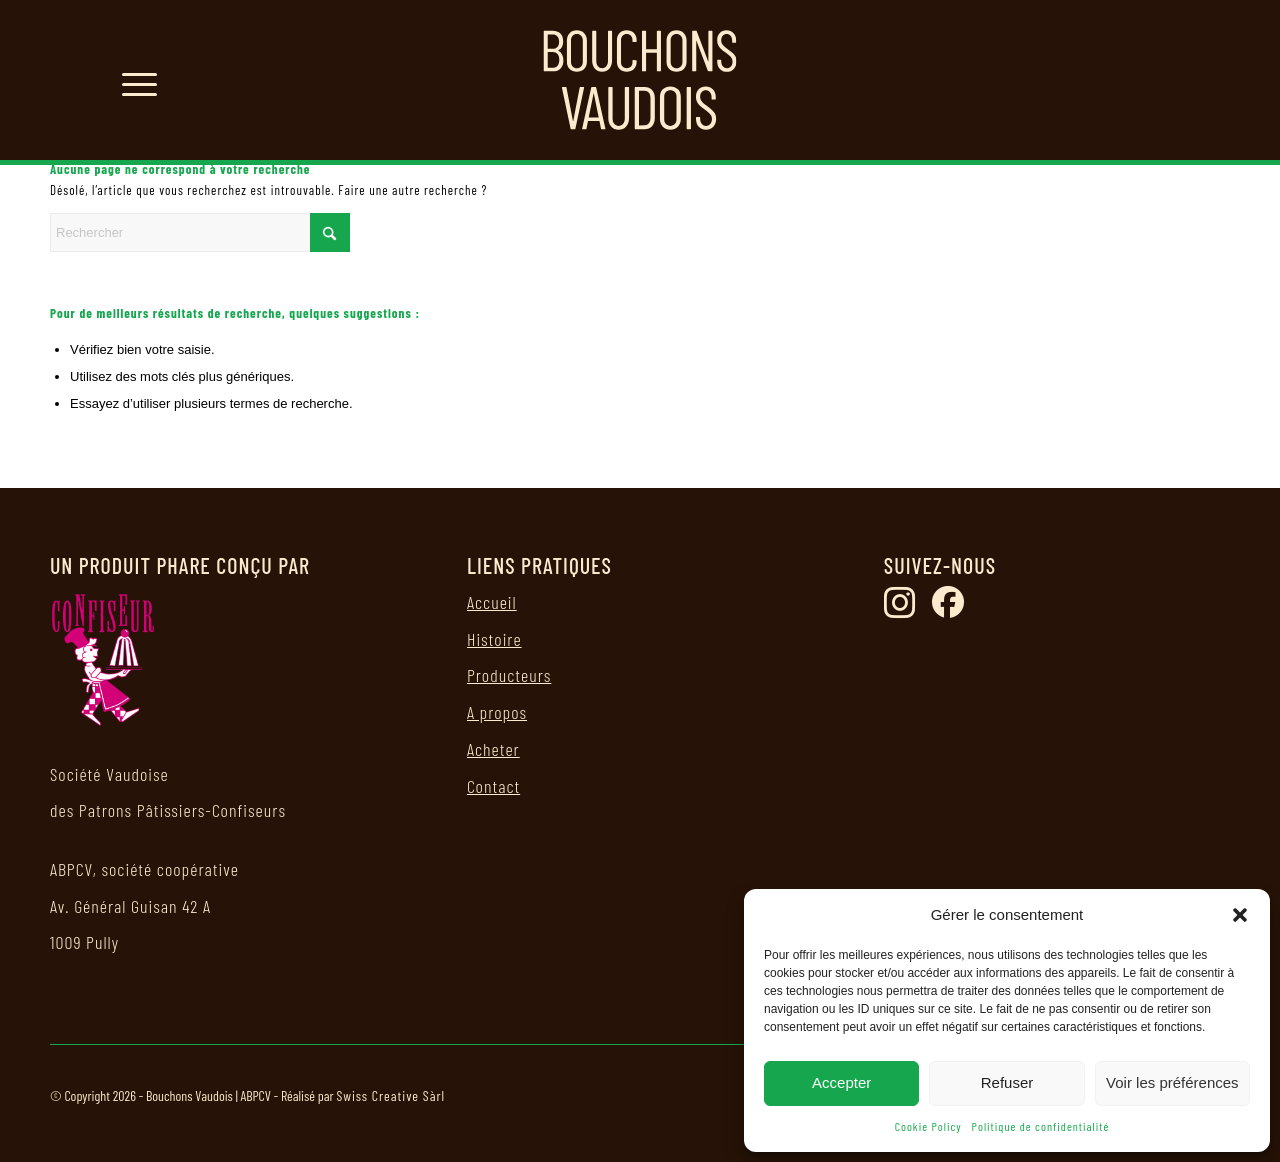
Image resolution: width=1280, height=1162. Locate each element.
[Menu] (133, 80)
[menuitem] (133, 80)
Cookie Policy (928, 1126)
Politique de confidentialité (1041, 1126)
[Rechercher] (200, 232)
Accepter (841, 1082)
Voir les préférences (1172, 1082)
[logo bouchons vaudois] (639, 80)
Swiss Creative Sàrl (390, 1095)
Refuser (1007, 1082)
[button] (1240, 915)
